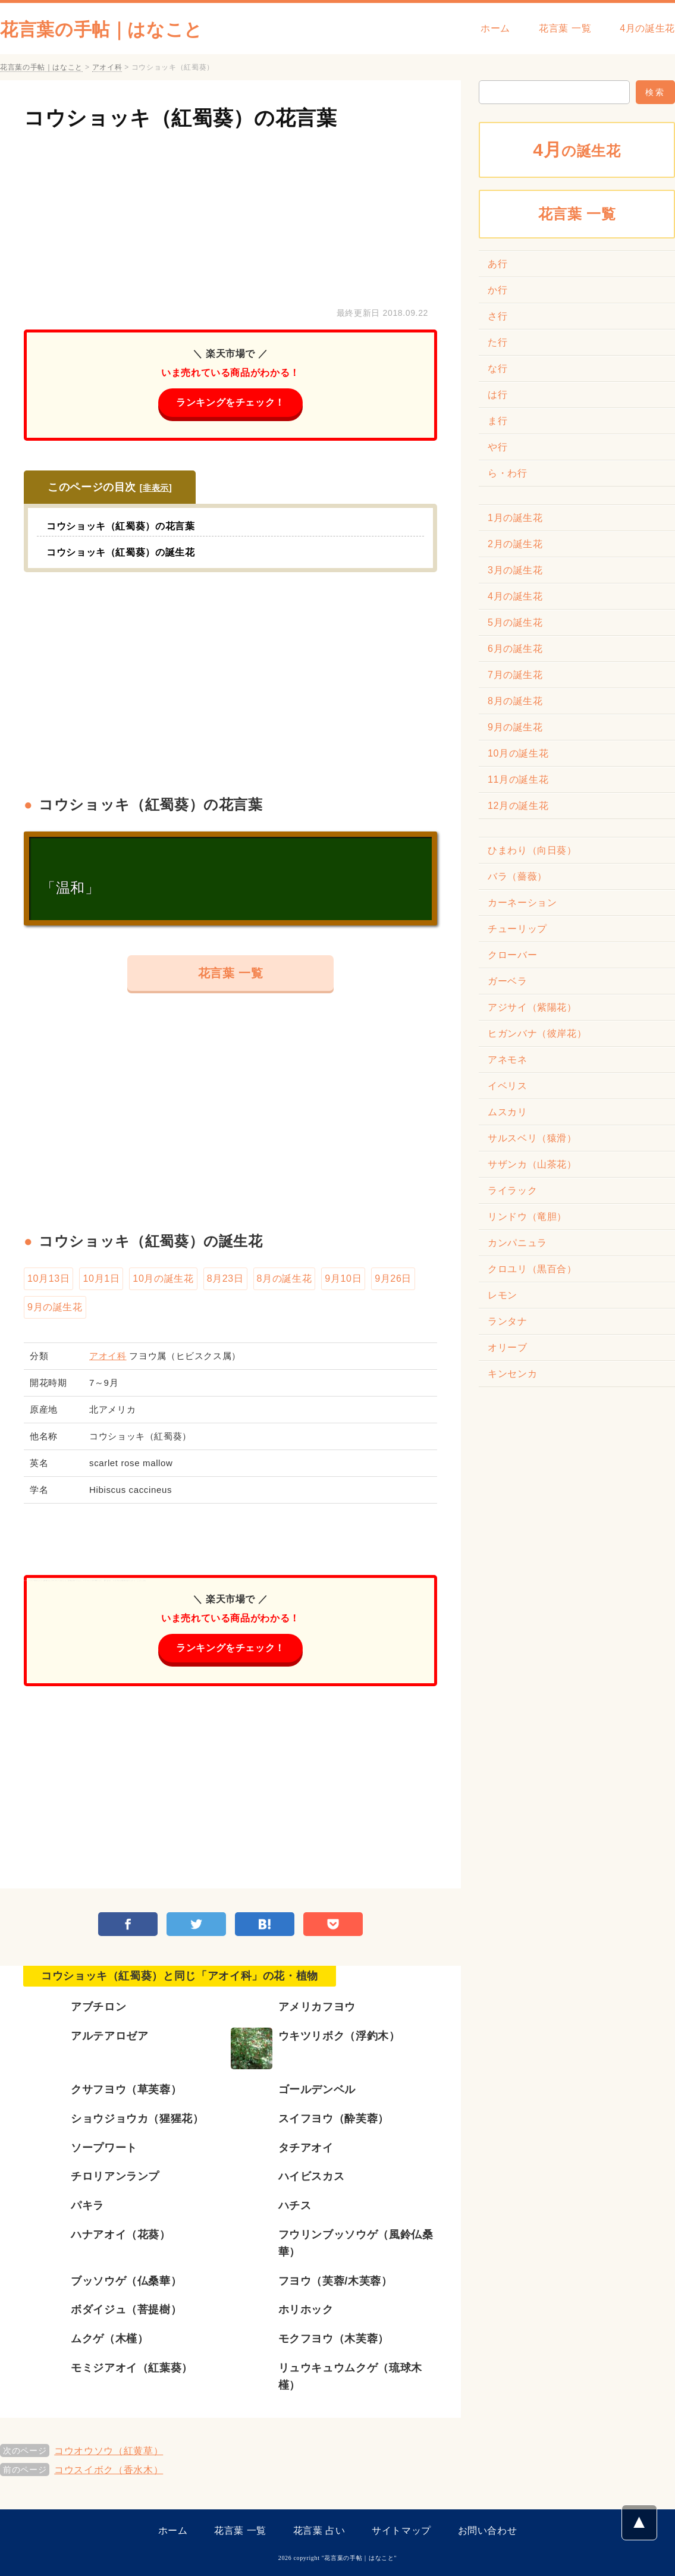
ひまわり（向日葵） (532, 850)
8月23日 (225, 1278)
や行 (497, 447)
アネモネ (508, 1060)
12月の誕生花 (518, 806)
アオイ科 (108, 1356)
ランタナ (508, 1321)
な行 (497, 368)
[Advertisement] (230, 216)
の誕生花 (577, 149)
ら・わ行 (508, 473)
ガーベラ (508, 981)
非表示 (156, 487)
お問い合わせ (487, 2530)
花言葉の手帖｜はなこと (101, 29)
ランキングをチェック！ (230, 402)
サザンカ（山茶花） (532, 1164)
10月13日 (48, 1278)
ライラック (512, 1190)
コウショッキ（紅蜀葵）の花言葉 (180, 117)
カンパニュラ (517, 1243)
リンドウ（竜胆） (527, 1217)
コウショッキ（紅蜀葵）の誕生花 (120, 552)
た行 (497, 342)
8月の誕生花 (284, 1278)
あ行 (497, 264)
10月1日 (101, 1278)
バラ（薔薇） (517, 876)
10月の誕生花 (163, 1278)
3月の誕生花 (515, 570)
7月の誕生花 (515, 675)
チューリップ (517, 929)
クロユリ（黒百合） (532, 1269)
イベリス (508, 1086)
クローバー (512, 955)
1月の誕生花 (515, 518)
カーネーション (522, 903)
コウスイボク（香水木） (108, 2470)
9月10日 (343, 1278)
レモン (502, 1295)
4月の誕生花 (647, 28)
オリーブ (508, 1347)
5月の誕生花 (515, 622)
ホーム (495, 28)
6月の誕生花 (515, 649)
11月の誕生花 (518, 779)
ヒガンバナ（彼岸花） (537, 1033)
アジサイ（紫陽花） (532, 1007)
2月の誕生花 (515, 544)
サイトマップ (401, 2530)
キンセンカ (512, 1374)
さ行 (497, 316)
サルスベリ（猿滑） (532, 1138)
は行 (497, 395)
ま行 (497, 421)
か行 (497, 290)
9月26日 (393, 1278)
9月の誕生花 (55, 1307)
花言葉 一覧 (565, 28)
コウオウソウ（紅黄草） (108, 2451)
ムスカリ (508, 1112)
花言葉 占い (319, 2530)
